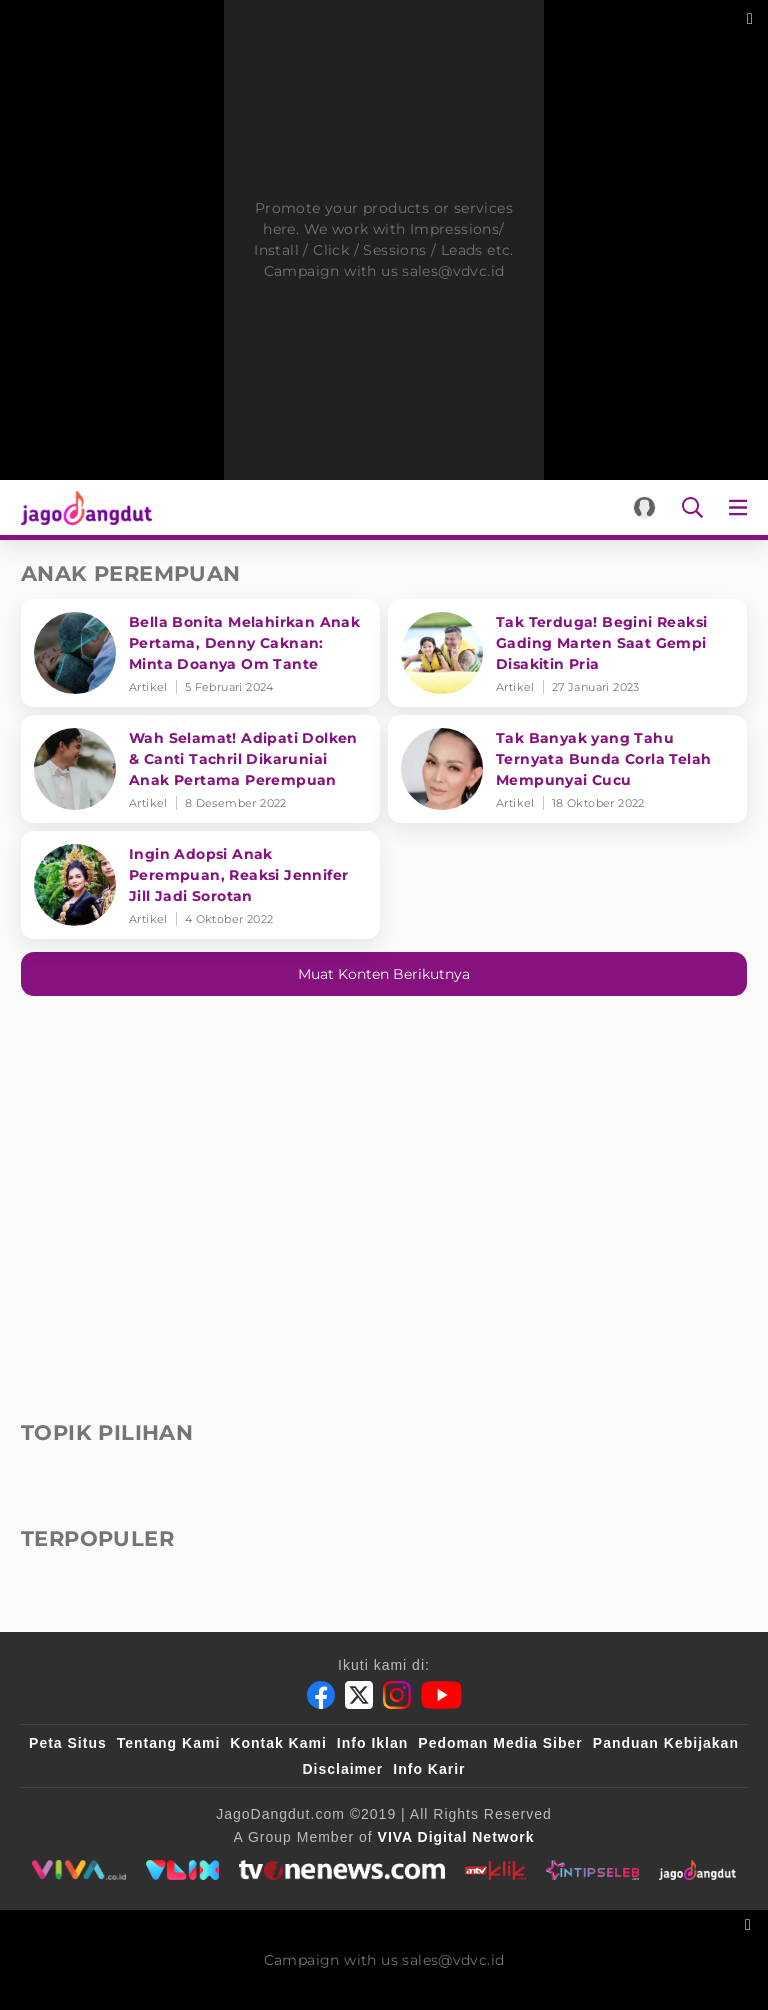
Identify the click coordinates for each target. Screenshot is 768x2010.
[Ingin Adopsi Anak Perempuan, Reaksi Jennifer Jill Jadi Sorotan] (200, 885)
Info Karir (429, 1769)
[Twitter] (359, 1695)
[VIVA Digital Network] (456, 1837)
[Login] (644, 507)
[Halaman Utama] (82, 507)
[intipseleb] (592, 1870)
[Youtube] (441, 1695)
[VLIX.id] (183, 1870)
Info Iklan (372, 1743)
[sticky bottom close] (750, 1922)
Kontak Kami (278, 1743)
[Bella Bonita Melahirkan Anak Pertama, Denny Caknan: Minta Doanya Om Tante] (200, 653)
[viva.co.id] (78, 1870)
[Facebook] (321, 1695)
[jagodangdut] (697, 1870)
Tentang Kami (169, 1743)
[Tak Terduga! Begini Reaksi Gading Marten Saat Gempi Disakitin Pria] (567, 653)
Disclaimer (342, 1769)
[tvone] (341, 1870)
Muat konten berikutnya (384, 974)
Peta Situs (68, 1743)
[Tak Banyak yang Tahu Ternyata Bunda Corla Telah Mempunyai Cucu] (567, 769)
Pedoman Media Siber (500, 1743)
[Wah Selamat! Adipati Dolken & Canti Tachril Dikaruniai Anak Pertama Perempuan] (200, 769)
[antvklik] (495, 1870)
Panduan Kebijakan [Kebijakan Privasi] (666, 1743)
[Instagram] (397, 1695)
